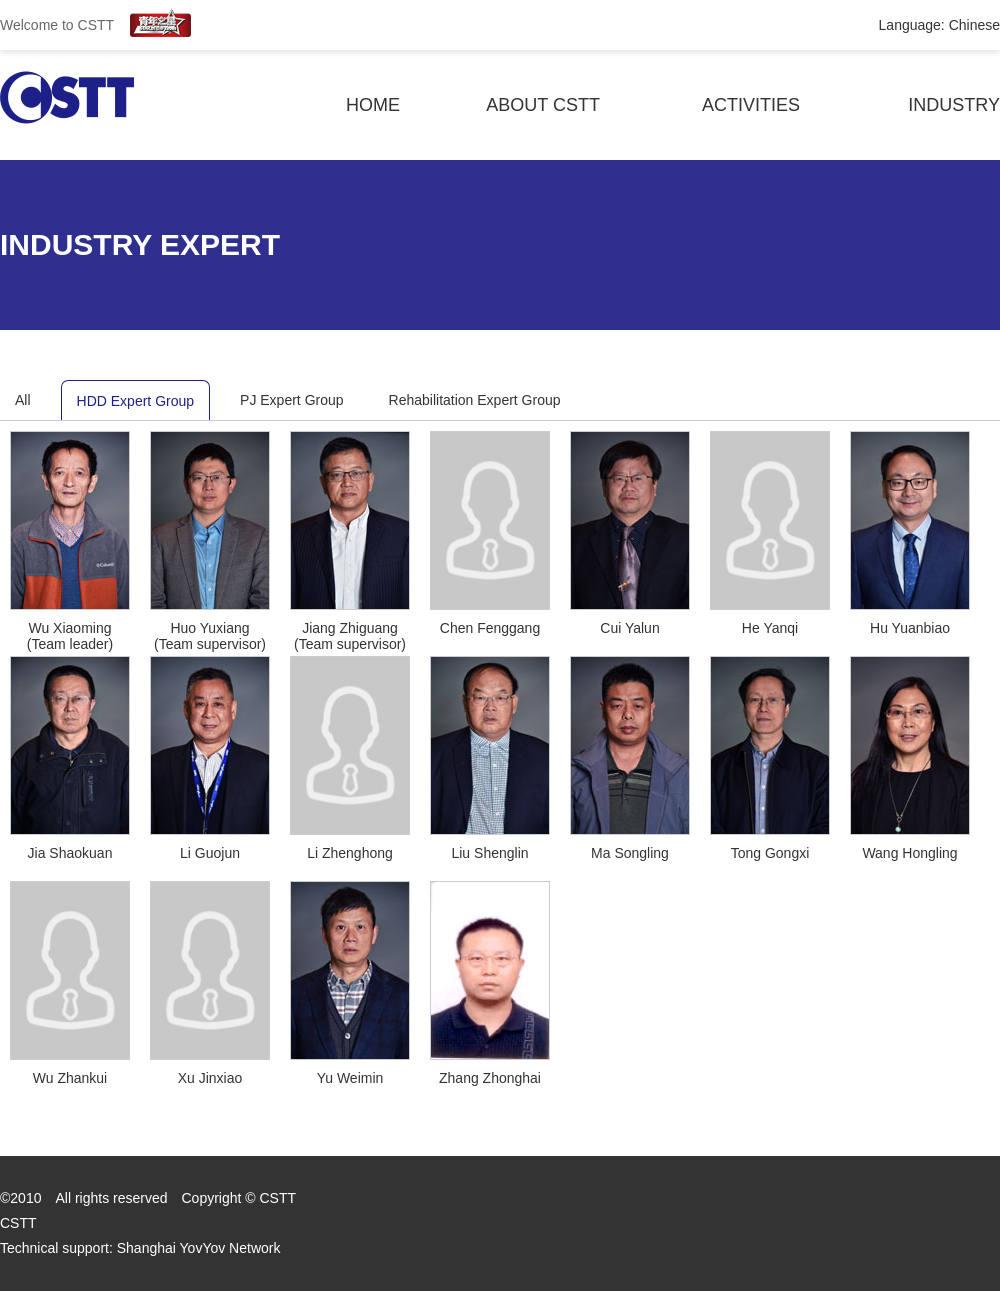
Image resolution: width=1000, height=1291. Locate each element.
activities (751, 105)
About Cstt (543, 105)
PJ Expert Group (292, 400)
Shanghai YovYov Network (199, 1248)
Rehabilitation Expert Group (475, 400)
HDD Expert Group (135, 401)
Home (373, 105)
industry (954, 105)
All (23, 400)
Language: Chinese (939, 25)
